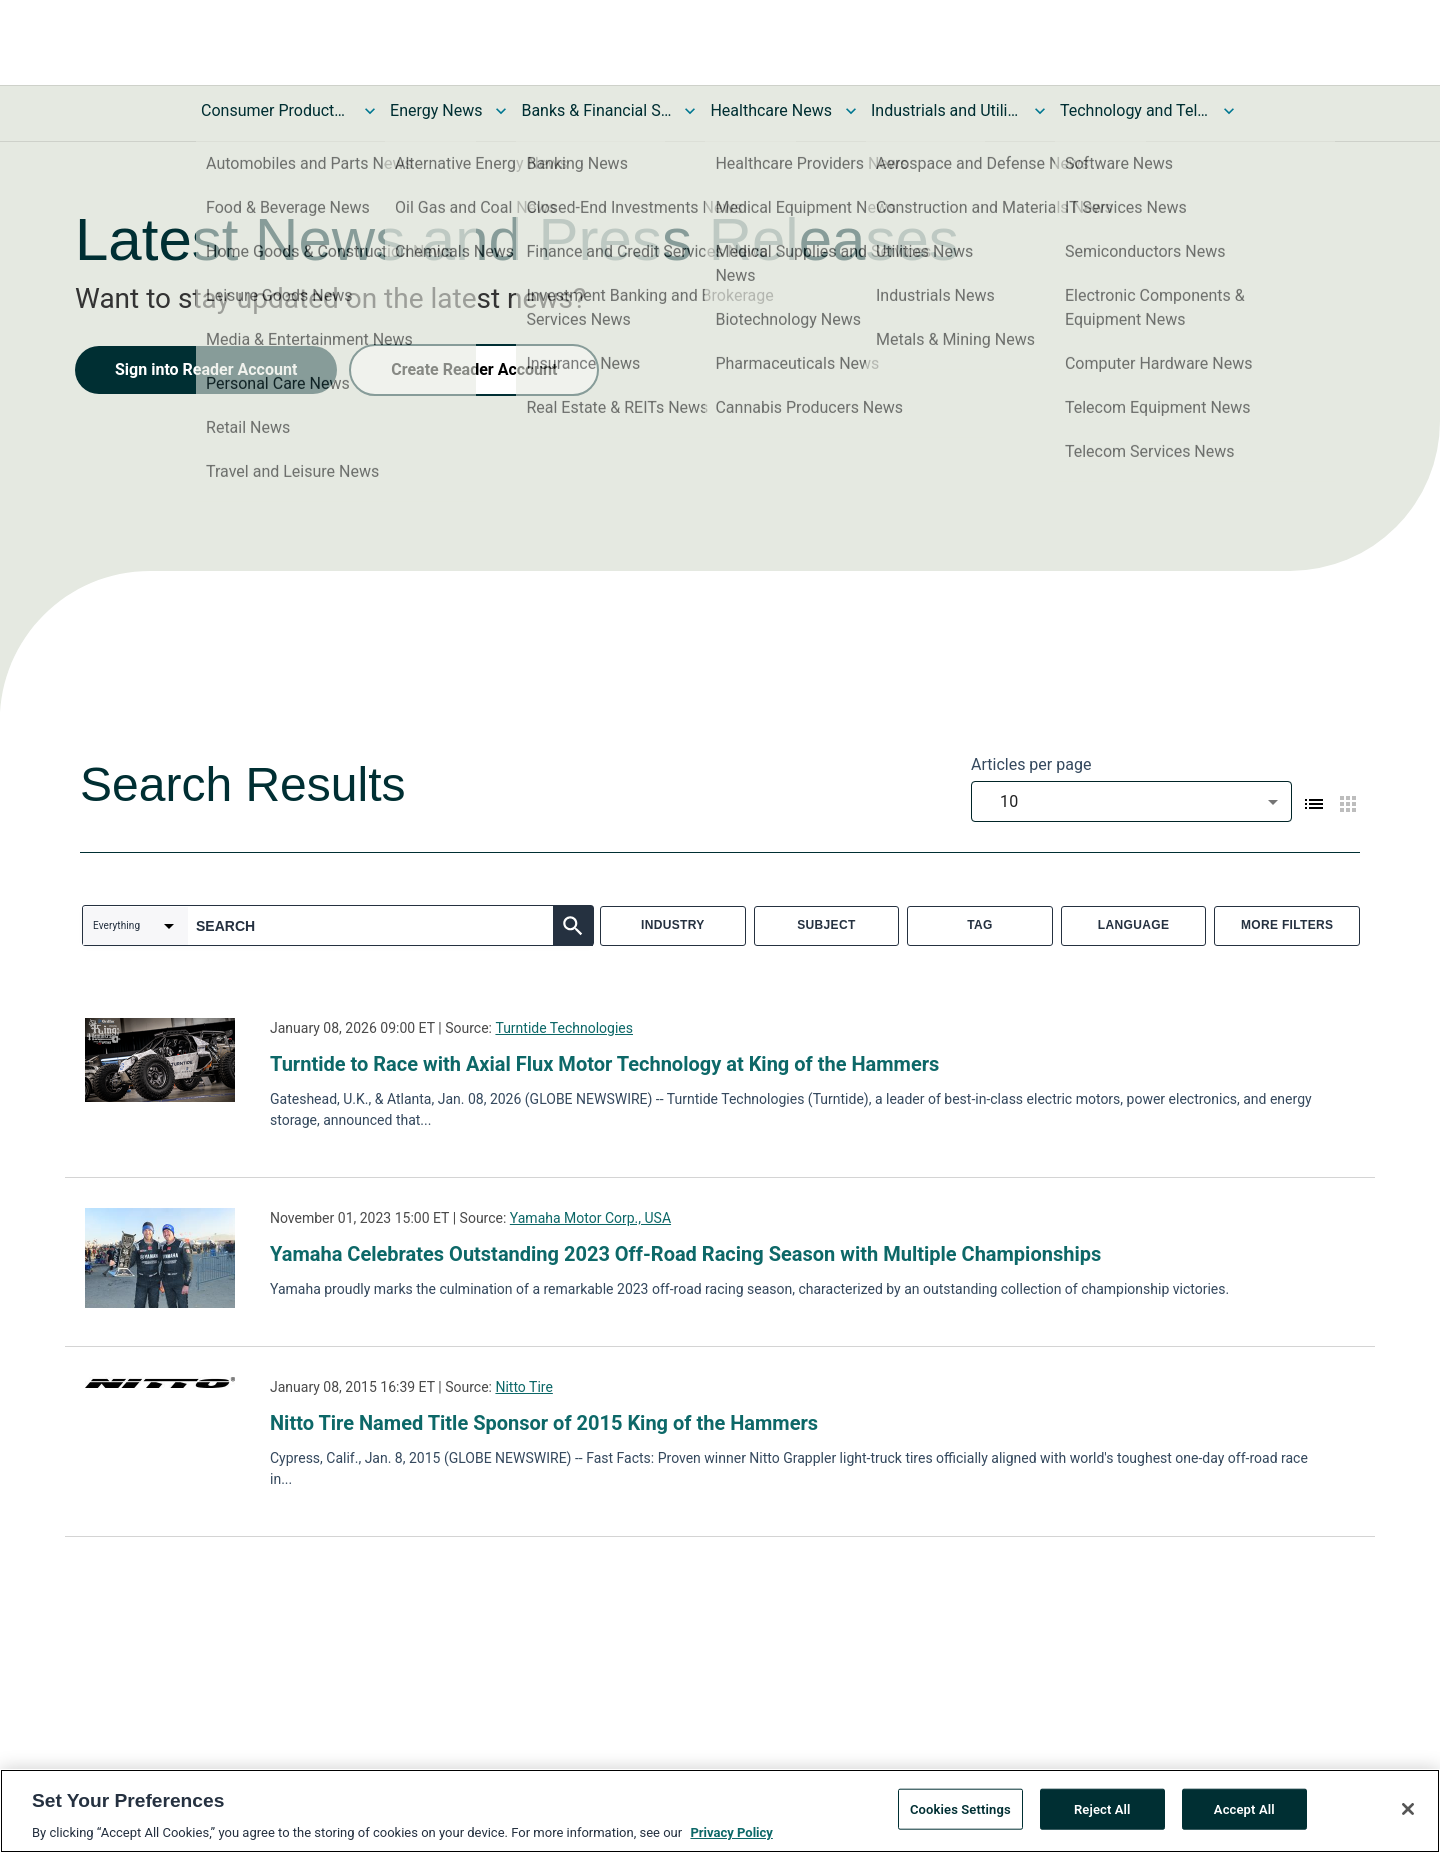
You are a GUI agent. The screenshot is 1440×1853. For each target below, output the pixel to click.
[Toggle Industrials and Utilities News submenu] (1040, 111)
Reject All (1102, 1816)
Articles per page (1031, 764)
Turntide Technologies (564, 1028)
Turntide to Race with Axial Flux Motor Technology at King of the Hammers (604, 1064)
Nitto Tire (523, 1387)
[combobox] (1131, 801)
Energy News (436, 110)
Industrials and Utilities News (946, 110)
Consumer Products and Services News (276, 110)
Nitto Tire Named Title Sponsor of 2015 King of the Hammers (544, 1423)
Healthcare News (771, 110)
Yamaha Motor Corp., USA (590, 1218)
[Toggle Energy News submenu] (501, 111)
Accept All (1244, 1816)
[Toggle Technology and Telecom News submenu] (1229, 111)
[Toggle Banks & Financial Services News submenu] (690, 111)
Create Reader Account (474, 369)
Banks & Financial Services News (596, 110)
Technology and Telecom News (1135, 110)
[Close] (1408, 1816)
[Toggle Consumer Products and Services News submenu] (370, 111)
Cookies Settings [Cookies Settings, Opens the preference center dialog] (960, 1816)
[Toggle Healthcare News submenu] (851, 111)
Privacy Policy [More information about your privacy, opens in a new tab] (731, 1840)
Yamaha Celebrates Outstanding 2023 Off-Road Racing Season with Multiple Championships (685, 1254)
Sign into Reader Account (206, 369)
